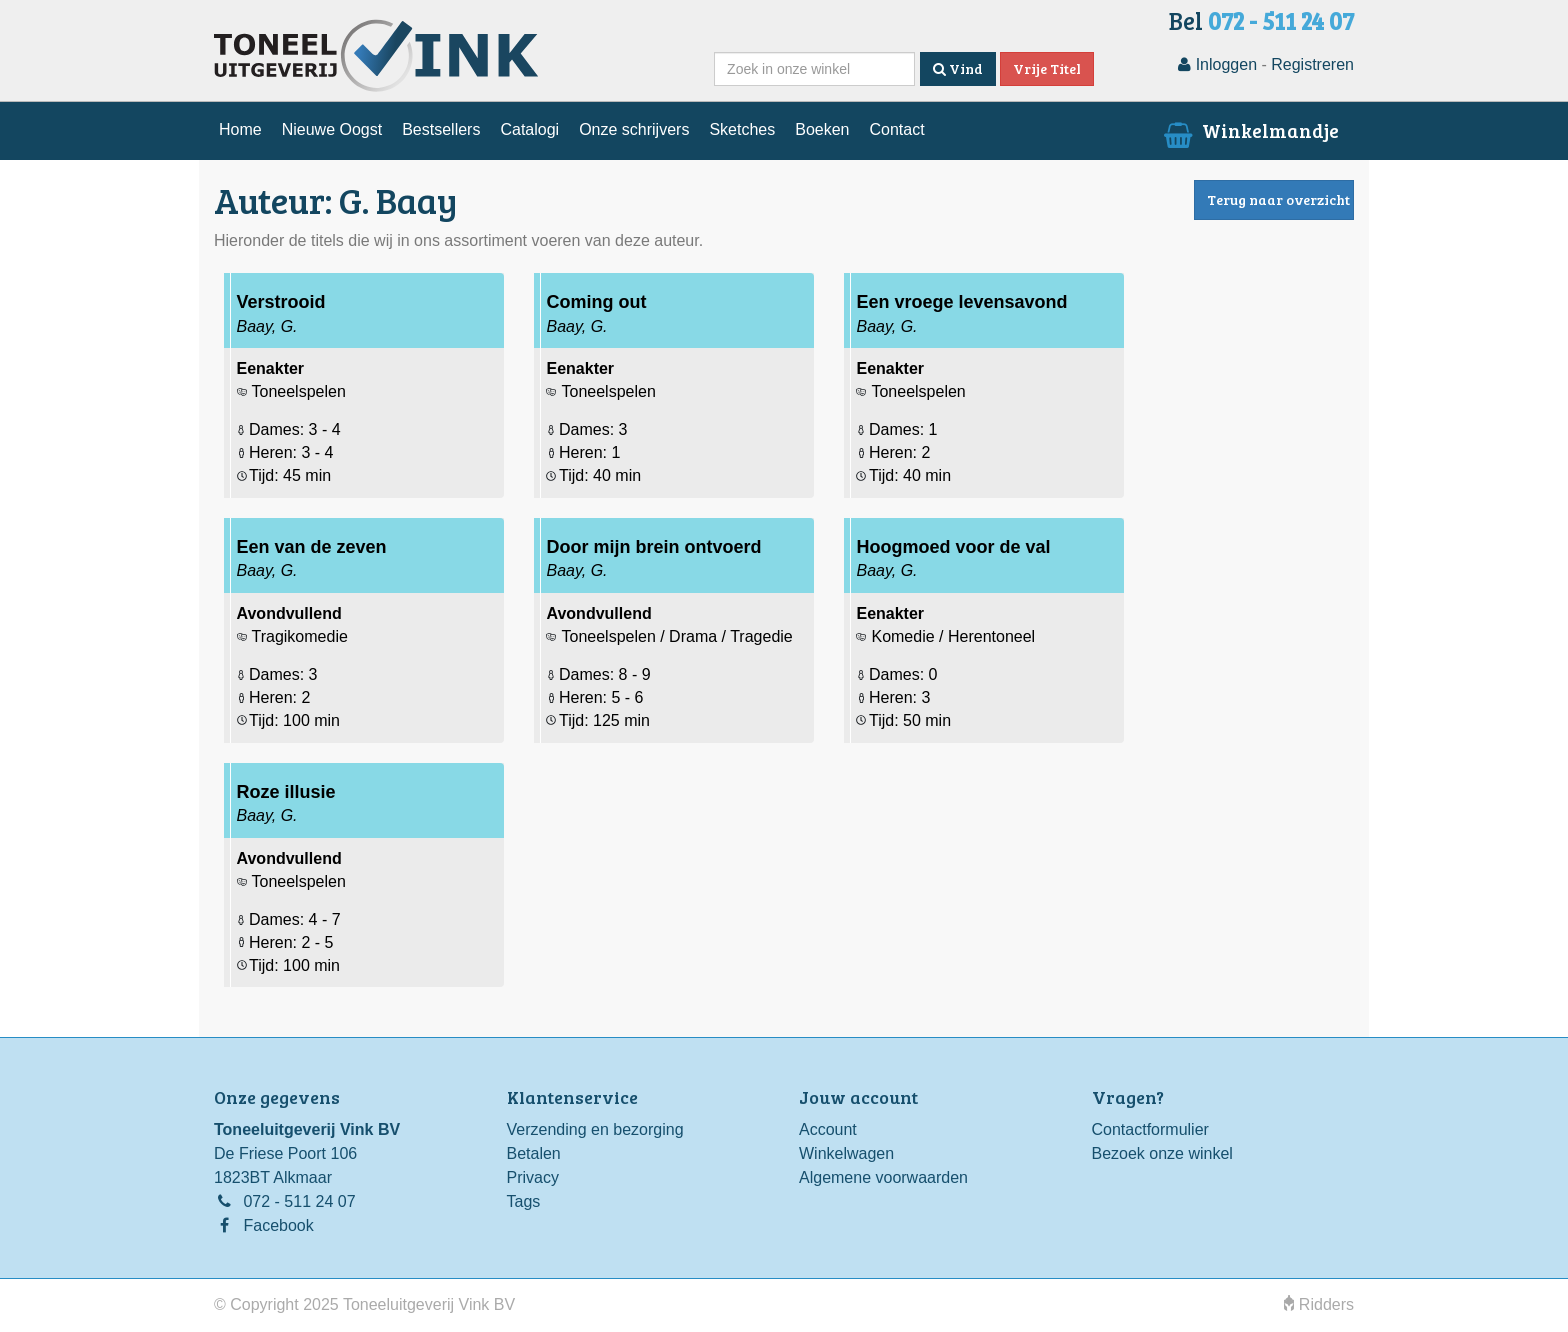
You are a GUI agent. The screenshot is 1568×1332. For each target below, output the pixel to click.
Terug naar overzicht (1278, 199)
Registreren (1312, 64)
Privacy (533, 1177)
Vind (958, 68)
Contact (896, 129)
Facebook (278, 1225)
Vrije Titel (1047, 68)
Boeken (822, 129)
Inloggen (1217, 64)
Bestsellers (441, 129)
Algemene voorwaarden (883, 1177)
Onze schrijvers (634, 129)
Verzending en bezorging (595, 1129)
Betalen (534, 1153)
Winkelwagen (846, 1153)
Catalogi (529, 129)
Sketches (742, 129)
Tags (524, 1201)
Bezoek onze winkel (1162, 1153)
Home (240, 129)
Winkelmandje (1249, 130)
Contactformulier (1150, 1129)
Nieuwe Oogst (332, 129)
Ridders (1319, 1304)
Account (828, 1129)
